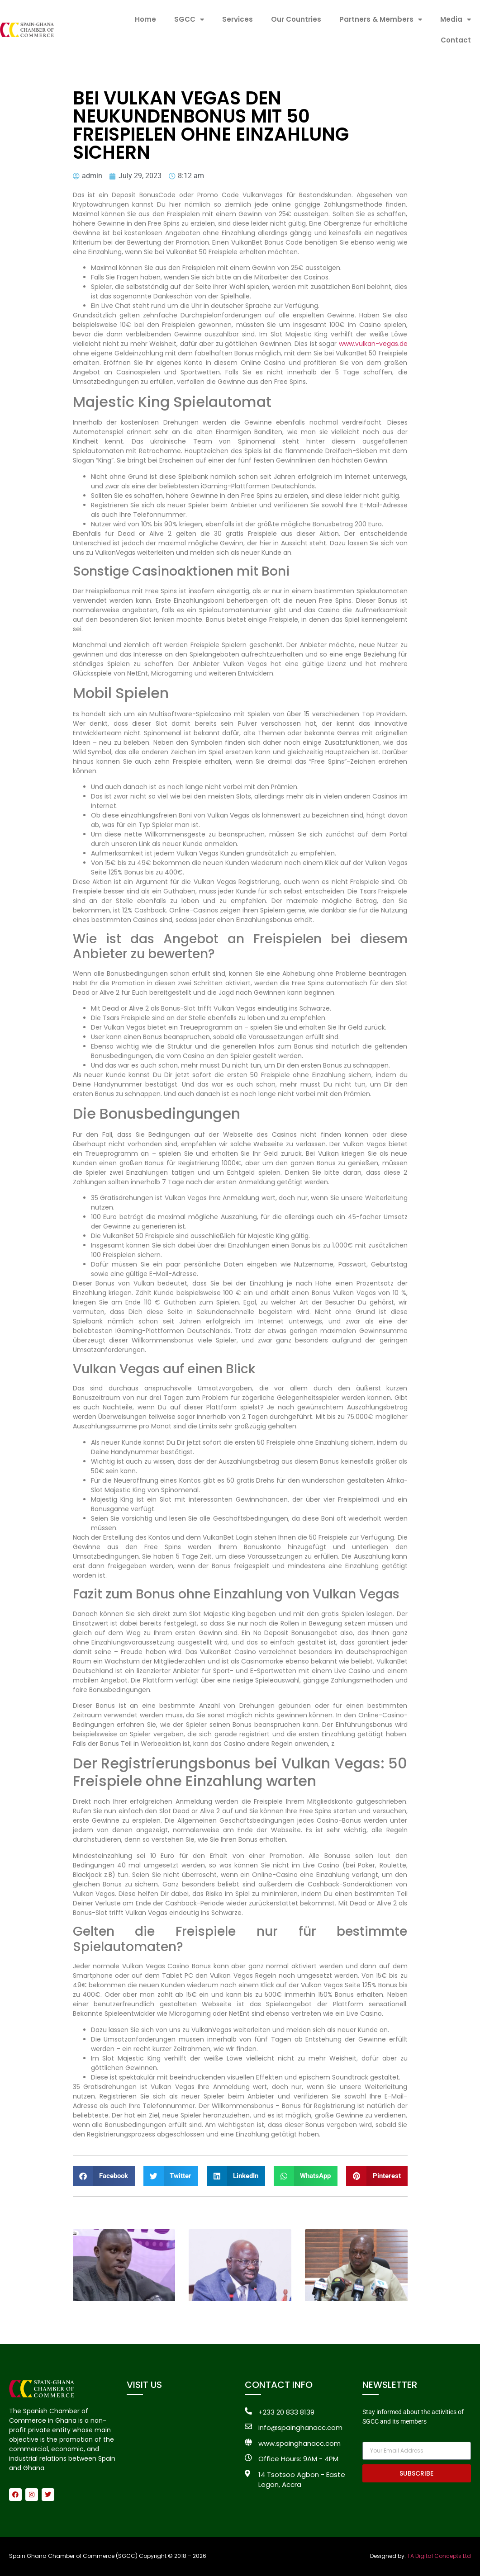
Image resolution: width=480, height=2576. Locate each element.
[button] (104, 2176)
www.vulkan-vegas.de (373, 343)
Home (145, 19)
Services (237, 19)
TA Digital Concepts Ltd (439, 2556)
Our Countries (296, 19)
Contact (456, 40)
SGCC (189, 20)
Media (455, 20)
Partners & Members (380, 20)
